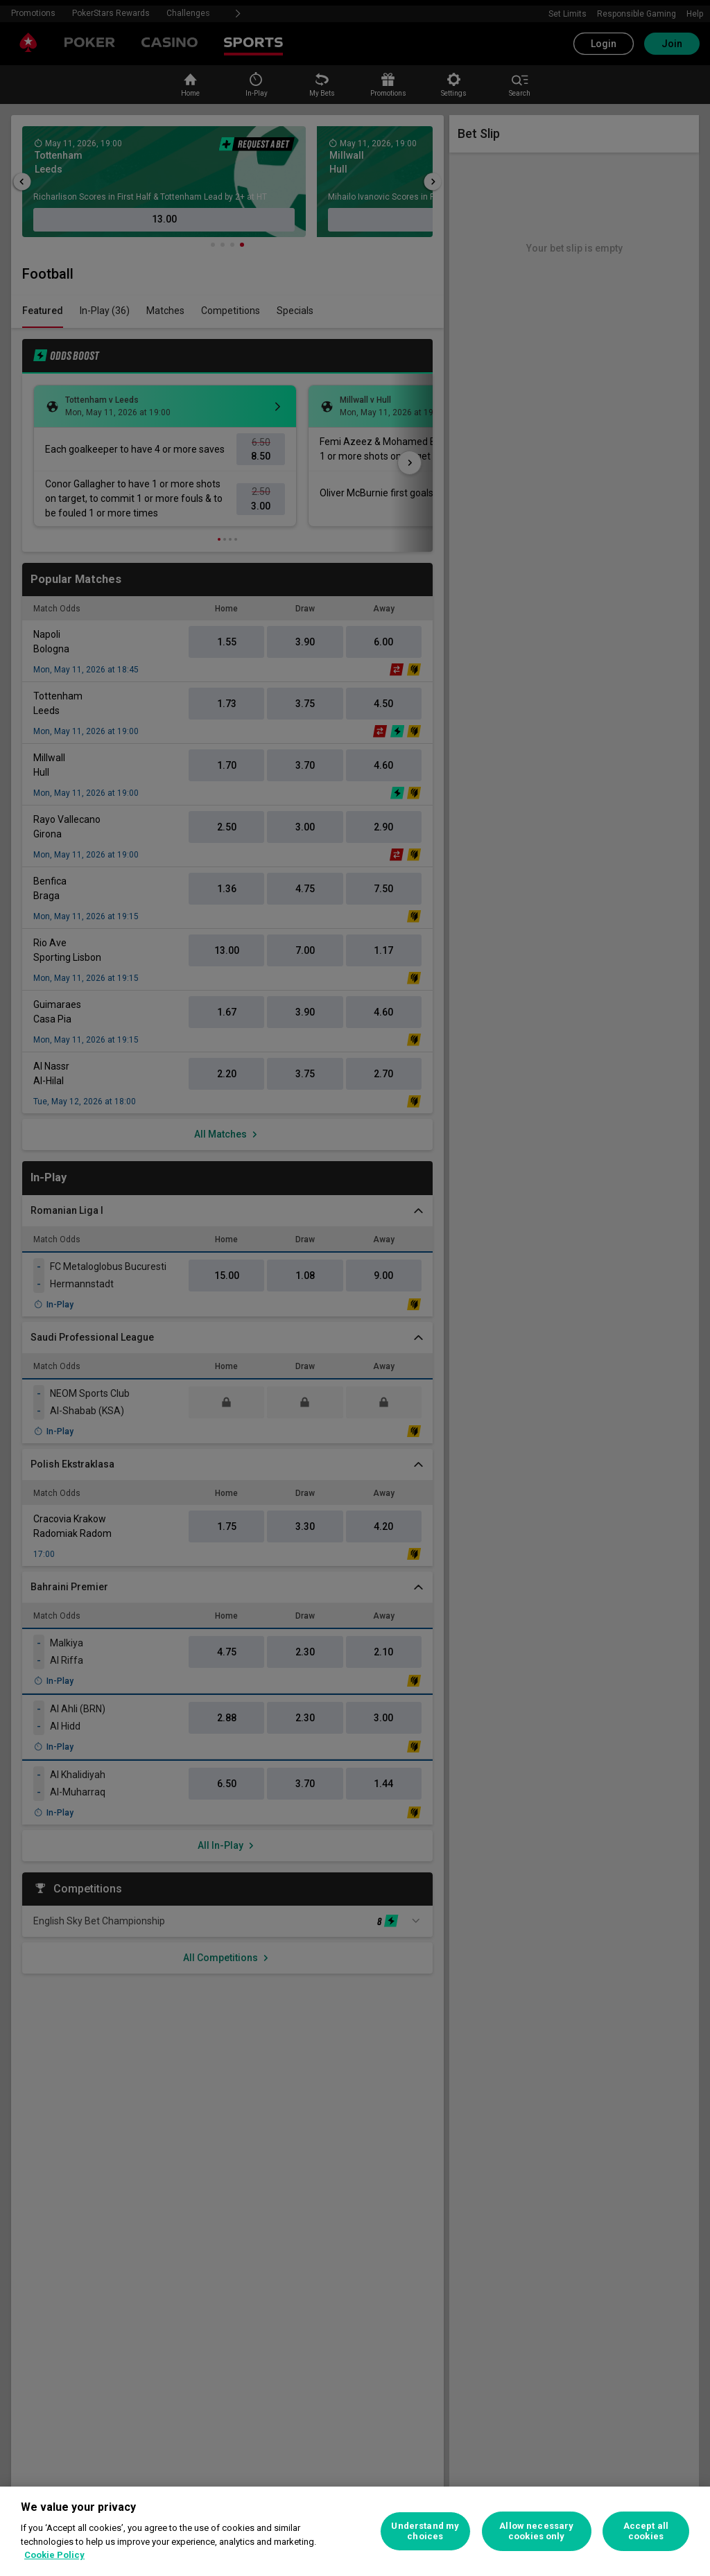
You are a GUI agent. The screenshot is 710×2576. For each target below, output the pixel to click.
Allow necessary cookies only (536, 2531)
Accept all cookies (645, 2531)
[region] (355, 2531)
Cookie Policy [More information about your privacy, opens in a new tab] (54, 2555)
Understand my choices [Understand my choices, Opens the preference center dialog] (425, 2531)
